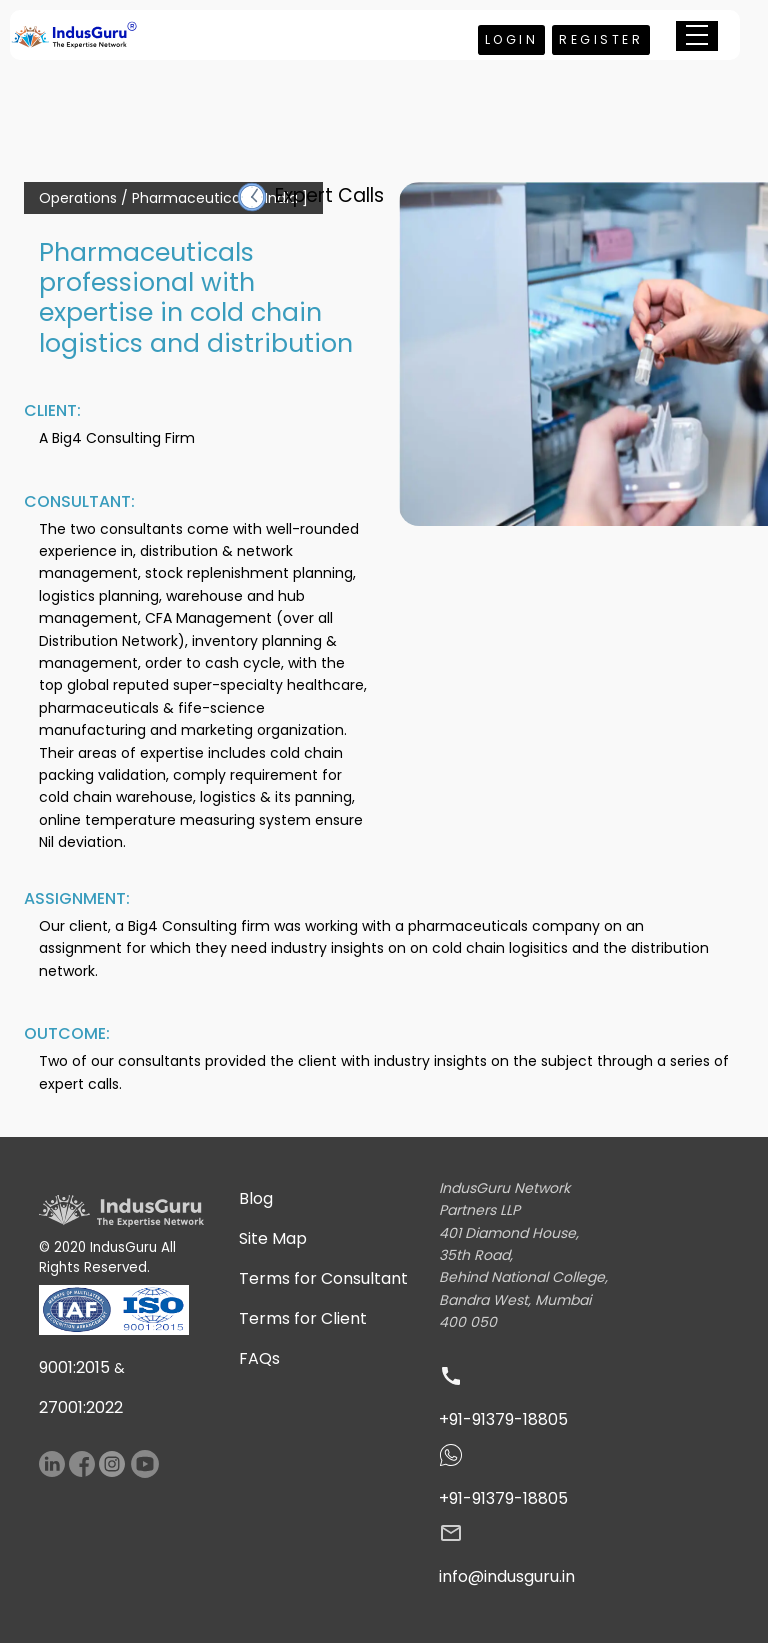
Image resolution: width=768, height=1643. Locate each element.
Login (512, 39)
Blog (256, 1198)
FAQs (259, 1358)
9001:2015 (74, 1367)
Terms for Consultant (323, 1278)
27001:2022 (81, 1407)
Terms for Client (303, 1318)
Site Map (273, 1238)
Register (601, 39)
